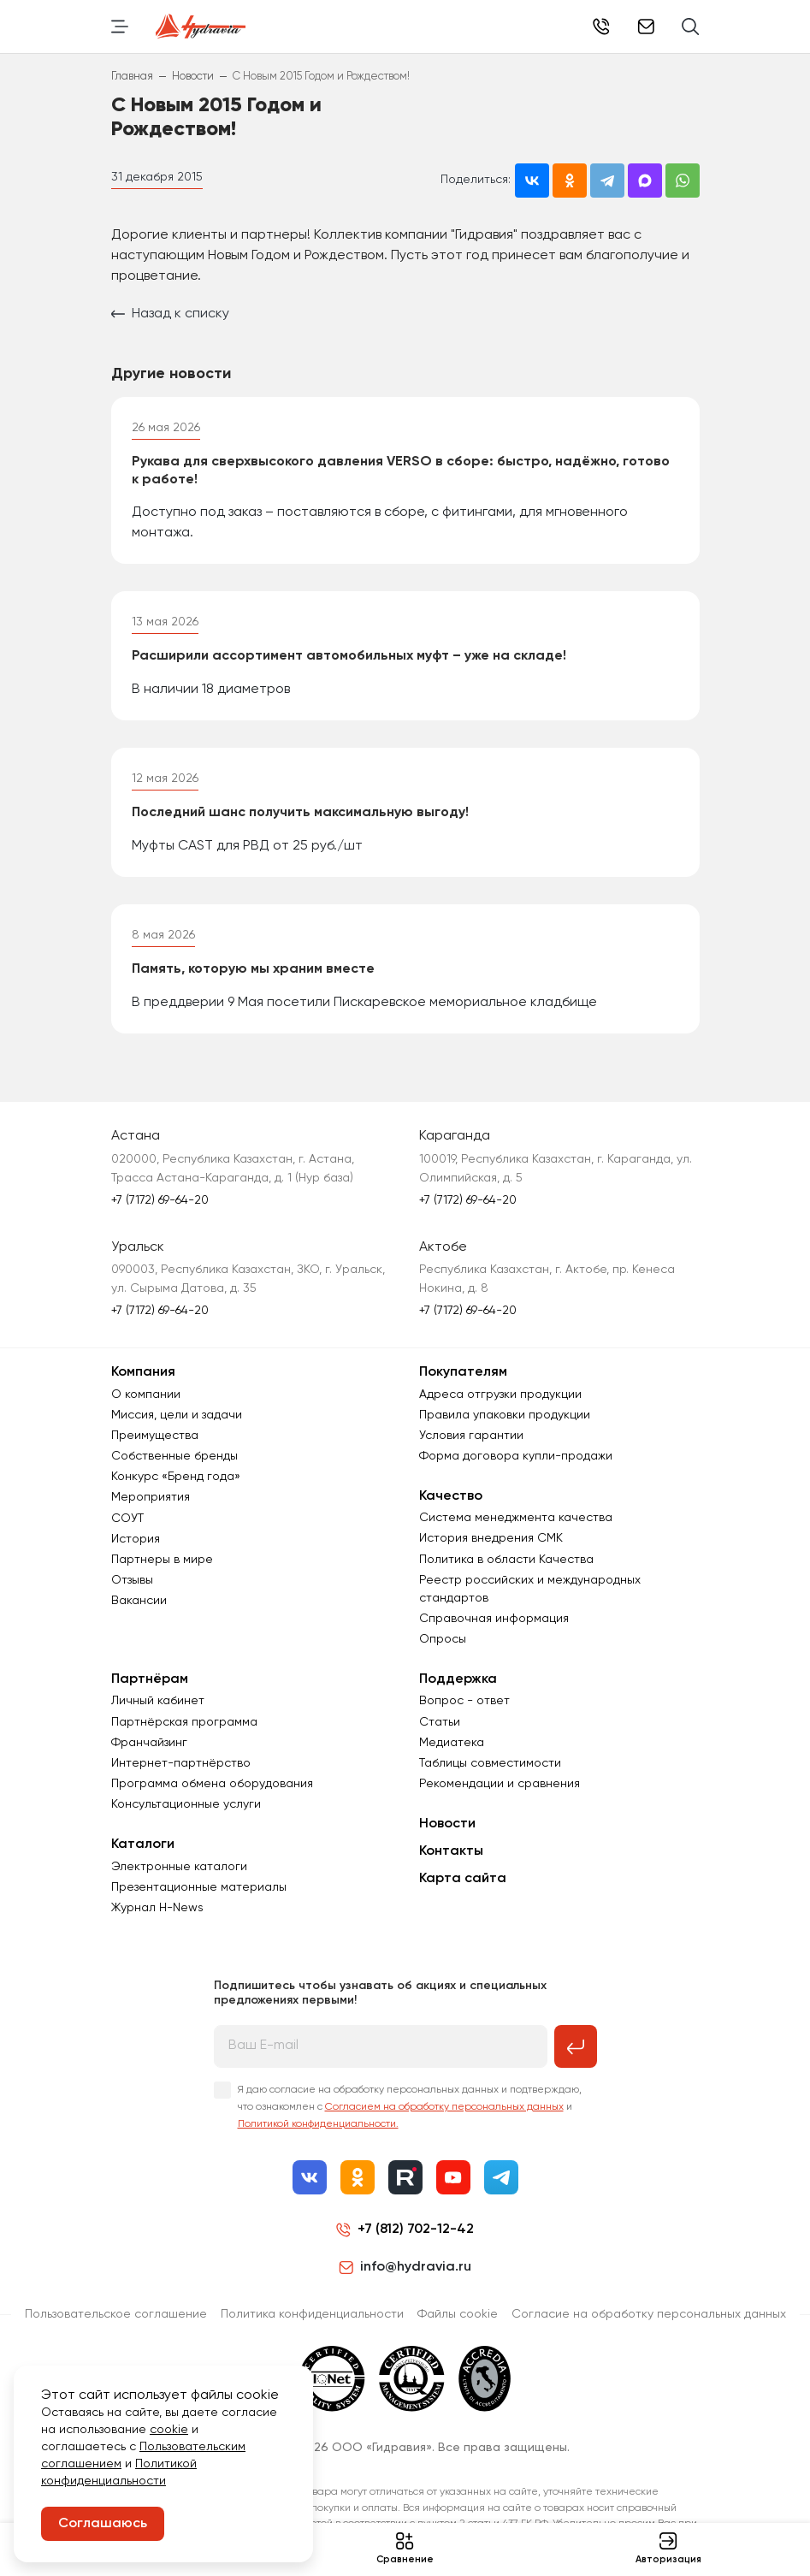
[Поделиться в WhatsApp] (682, 180)
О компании (145, 1395)
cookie (169, 2430)
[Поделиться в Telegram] (607, 180)
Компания (143, 1372)
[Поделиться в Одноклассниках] (570, 180)
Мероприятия (150, 1497)
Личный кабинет (157, 1701)
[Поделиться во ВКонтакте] (532, 180)
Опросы (442, 1639)
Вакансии (139, 1601)
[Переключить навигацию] (119, 26)
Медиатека (451, 1743)
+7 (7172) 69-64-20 (601, 26)
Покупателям (463, 1372)
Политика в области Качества (506, 1560)
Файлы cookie (457, 2314)
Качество (450, 1496)
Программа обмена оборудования (212, 1784)
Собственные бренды (174, 1456)
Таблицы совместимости (490, 1763)
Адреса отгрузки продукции (500, 1395)
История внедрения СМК (491, 1538)
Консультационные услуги (186, 1804)
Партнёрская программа (184, 1722)
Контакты (451, 1851)
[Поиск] (691, 26)
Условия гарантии (471, 1436)
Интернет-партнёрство (181, 1763)
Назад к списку (170, 314)
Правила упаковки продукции (504, 1415)
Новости (447, 1824)
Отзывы (132, 1580)
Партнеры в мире (162, 1560)
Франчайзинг (149, 1743)
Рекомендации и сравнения (499, 1784)
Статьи (439, 1722)
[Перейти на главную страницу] (200, 26)
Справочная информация (494, 1619)
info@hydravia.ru (405, 2267)
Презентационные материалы (199, 1887)
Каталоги (142, 1844)
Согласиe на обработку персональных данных (648, 2314)
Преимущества (154, 1436)
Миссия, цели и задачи (176, 1415)
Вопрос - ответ (464, 1701)
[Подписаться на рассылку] (575, 2046)
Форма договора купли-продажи (515, 1456)
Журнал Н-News (157, 1908)
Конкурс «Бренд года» (175, 1477)
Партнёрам (149, 1679)
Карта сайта (462, 1879)
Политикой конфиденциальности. (318, 2124)
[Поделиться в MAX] (645, 180)
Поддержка (458, 1679)
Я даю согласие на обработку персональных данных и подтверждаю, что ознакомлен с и (410, 2107)
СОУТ (127, 1519)
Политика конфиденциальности (312, 2314)
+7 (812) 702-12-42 (416, 2229)
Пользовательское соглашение (116, 2314)
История (135, 1539)
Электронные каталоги (179, 1867)
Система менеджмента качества (515, 1518)
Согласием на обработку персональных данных (444, 2107)
